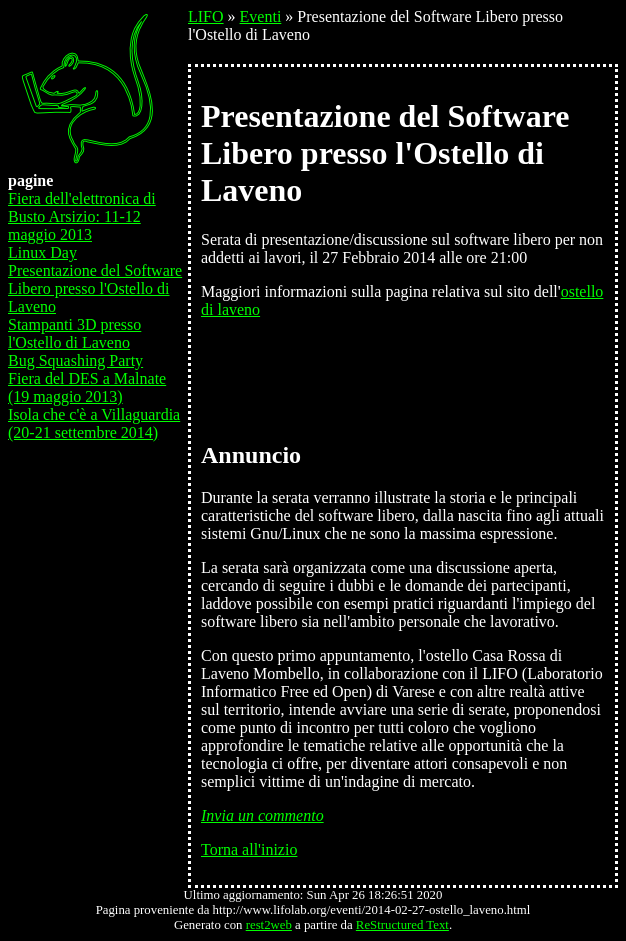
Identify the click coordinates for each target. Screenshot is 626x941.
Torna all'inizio (249, 849)
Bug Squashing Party (75, 360)
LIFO (206, 16)
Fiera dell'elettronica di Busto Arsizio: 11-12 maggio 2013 (82, 216)
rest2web (269, 925)
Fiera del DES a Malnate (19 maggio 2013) (87, 387)
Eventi (261, 16)
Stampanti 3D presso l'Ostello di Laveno (74, 333)
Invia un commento (262, 815)
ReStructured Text (402, 925)
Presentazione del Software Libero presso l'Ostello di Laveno (95, 288)
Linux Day (42, 252)
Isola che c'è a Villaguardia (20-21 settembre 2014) (94, 423)
